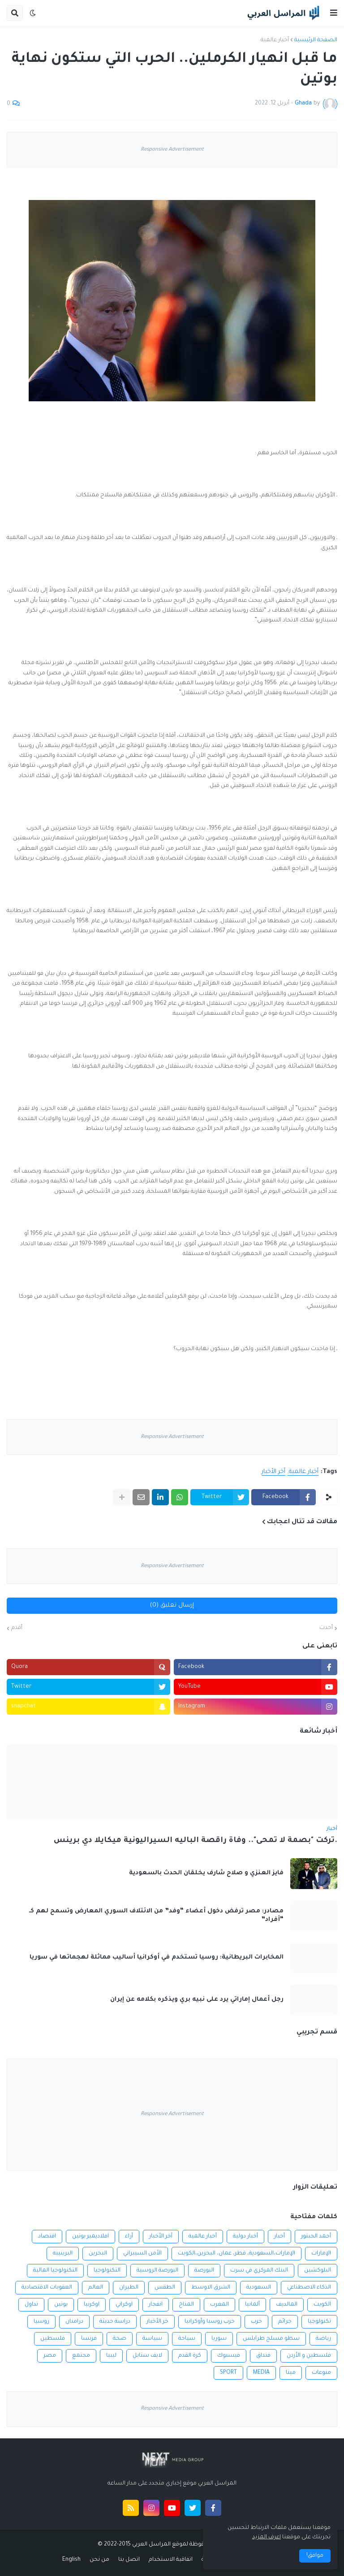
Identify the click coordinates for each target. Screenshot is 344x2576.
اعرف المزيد (266, 2537)
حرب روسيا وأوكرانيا (210, 2322)
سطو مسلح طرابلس (271, 2339)
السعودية (258, 2288)
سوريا (219, 2339)
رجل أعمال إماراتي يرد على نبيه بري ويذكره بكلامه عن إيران (197, 1999)
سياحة (186, 2339)
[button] (333, 13)
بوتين (61, 2305)
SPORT (228, 2373)
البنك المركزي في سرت (259, 2271)
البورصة (204, 2271)
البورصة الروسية (157, 2271)
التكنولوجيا (107, 2271)
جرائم (285, 2322)
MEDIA (261, 2373)
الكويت (322, 2305)
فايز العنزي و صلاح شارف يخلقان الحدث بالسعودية (206, 1873)
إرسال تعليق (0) (172, 1605)
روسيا (41, 2322)
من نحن (99, 2560)
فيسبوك (228, 2356)
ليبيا (111, 2356)
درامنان (74, 2322)
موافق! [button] (314, 2556)
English (71, 2560)
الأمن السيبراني (142, 2253)
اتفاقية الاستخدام (171, 2560)
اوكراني (124, 2305)
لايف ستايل (147, 2356)
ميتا (291, 2373)
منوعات (321, 2373)
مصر (49, 2356)
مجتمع (81, 2356)
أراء (129, 2236)
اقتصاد (47, 2236)
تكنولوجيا (319, 2322)
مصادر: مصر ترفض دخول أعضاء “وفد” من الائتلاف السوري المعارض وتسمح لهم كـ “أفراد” (156, 1916)
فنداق (263, 2356)
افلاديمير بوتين (90, 2236)
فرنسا (89, 2339)
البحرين (98, 2253)
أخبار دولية (245, 2236)
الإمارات (321, 2253)
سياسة (152, 2339)
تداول (31, 2305)
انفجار (156, 2305)
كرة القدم (189, 2356)
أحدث (326, 1628)
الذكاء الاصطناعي (309, 2288)
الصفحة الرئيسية (315, 40)
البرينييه (63, 2253)
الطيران (128, 2288)
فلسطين (52, 2339)
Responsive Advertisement (172, 150)
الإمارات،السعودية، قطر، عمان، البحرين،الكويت (236, 2253)
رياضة (323, 2339)
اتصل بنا (129, 2560)
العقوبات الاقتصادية (47, 2288)
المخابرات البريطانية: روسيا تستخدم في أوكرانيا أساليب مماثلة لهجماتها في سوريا (157, 1957)
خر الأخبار (157, 2322)
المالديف (286, 2305)
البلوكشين (317, 2271)
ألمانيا (252, 2305)
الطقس (165, 2288)
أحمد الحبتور (316, 2236)
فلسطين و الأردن (309, 2356)
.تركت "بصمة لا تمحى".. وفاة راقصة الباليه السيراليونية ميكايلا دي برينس (195, 1841)
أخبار (279, 2236)
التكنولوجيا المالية (55, 2271)
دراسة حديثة (114, 2322)
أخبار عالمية (275, 40)
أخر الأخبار (273, 1471)
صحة (119, 2339)
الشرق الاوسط (210, 2288)
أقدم (16, 1628)
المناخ (186, 2305)
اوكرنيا (91, 2305)
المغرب (219, 2305)
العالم (95, 2288)
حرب (256, 2322)
